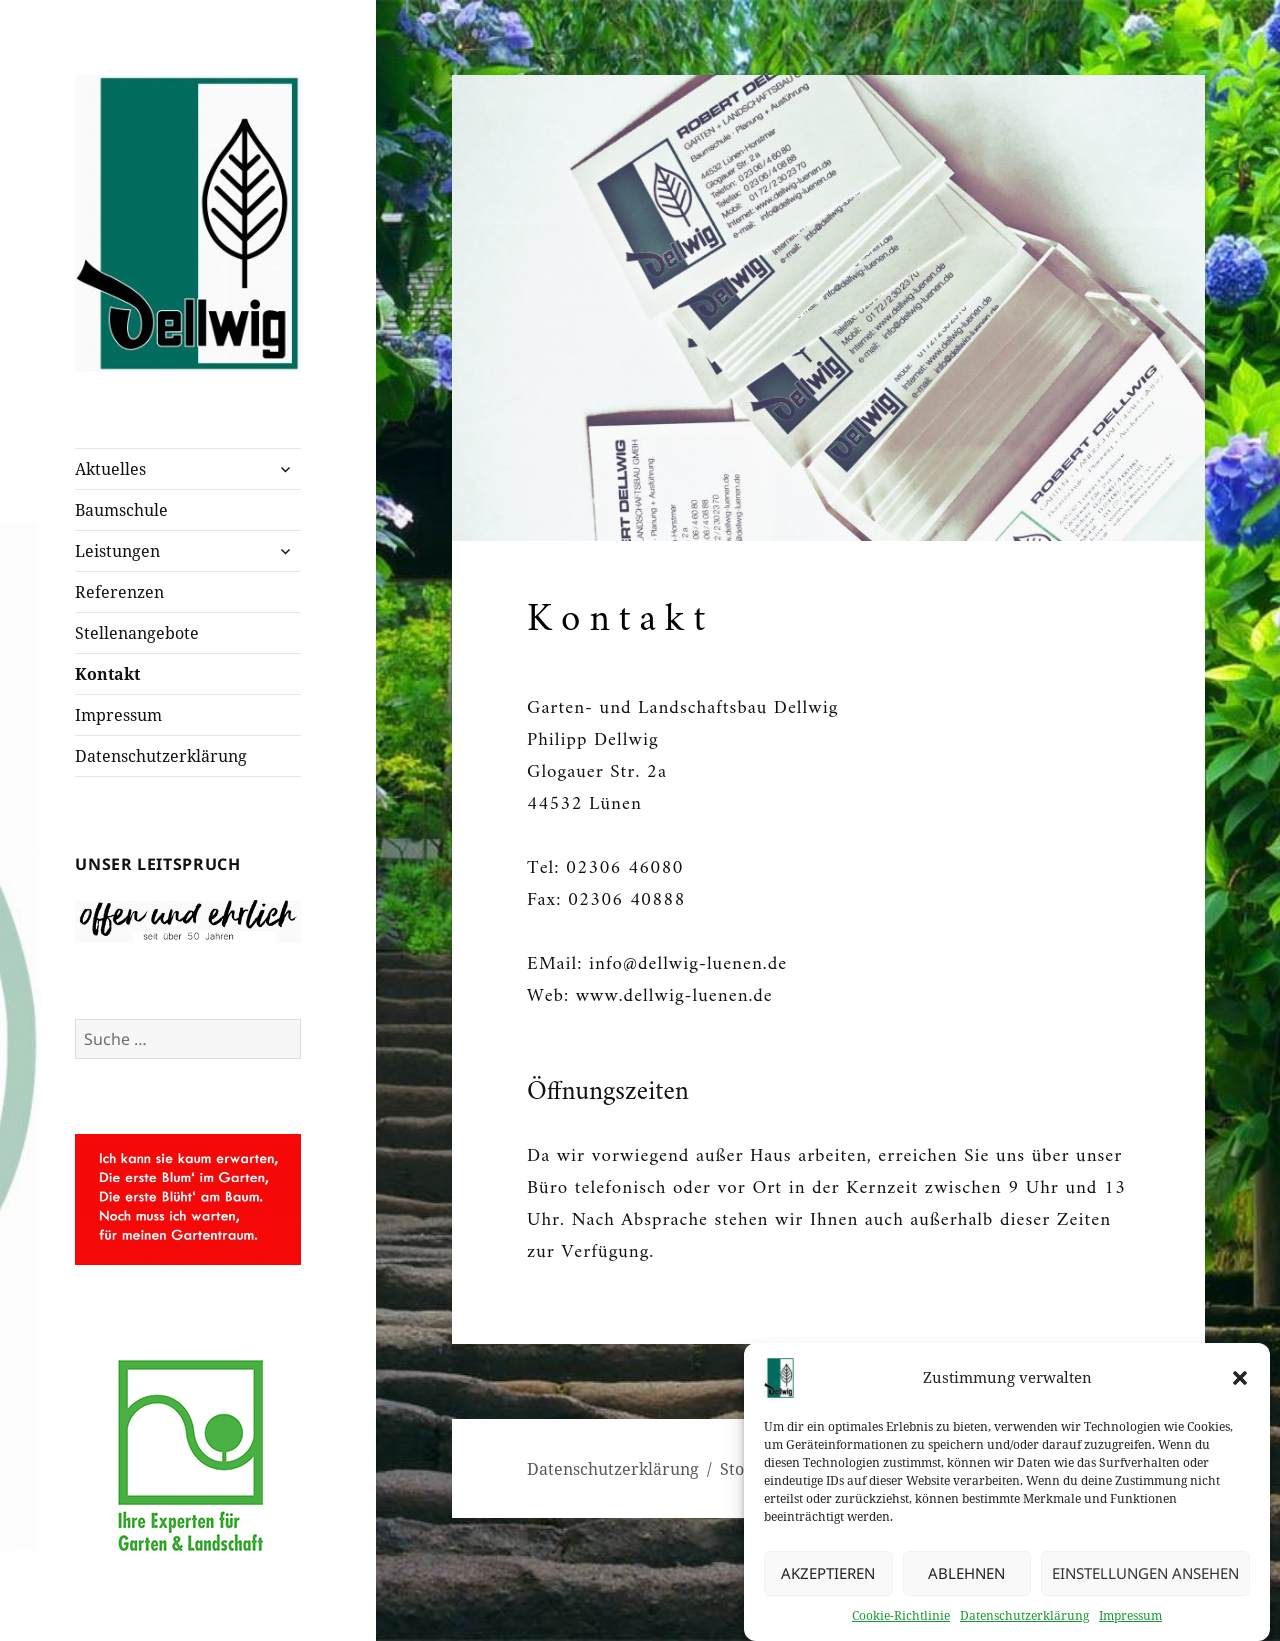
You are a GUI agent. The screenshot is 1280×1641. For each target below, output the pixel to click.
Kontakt (107, 674)
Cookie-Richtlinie (901, 1621)
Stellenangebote (137, 633)
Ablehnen (966, 1580)
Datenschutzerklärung (1024, 1621)
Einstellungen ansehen (1145, 1580)
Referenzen (119, 592)
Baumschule (121, 510)
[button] (1240, 1384)
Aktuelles (110, 469)
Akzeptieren (828, 1580)
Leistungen (117, 551)
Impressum (1130, 1621)
